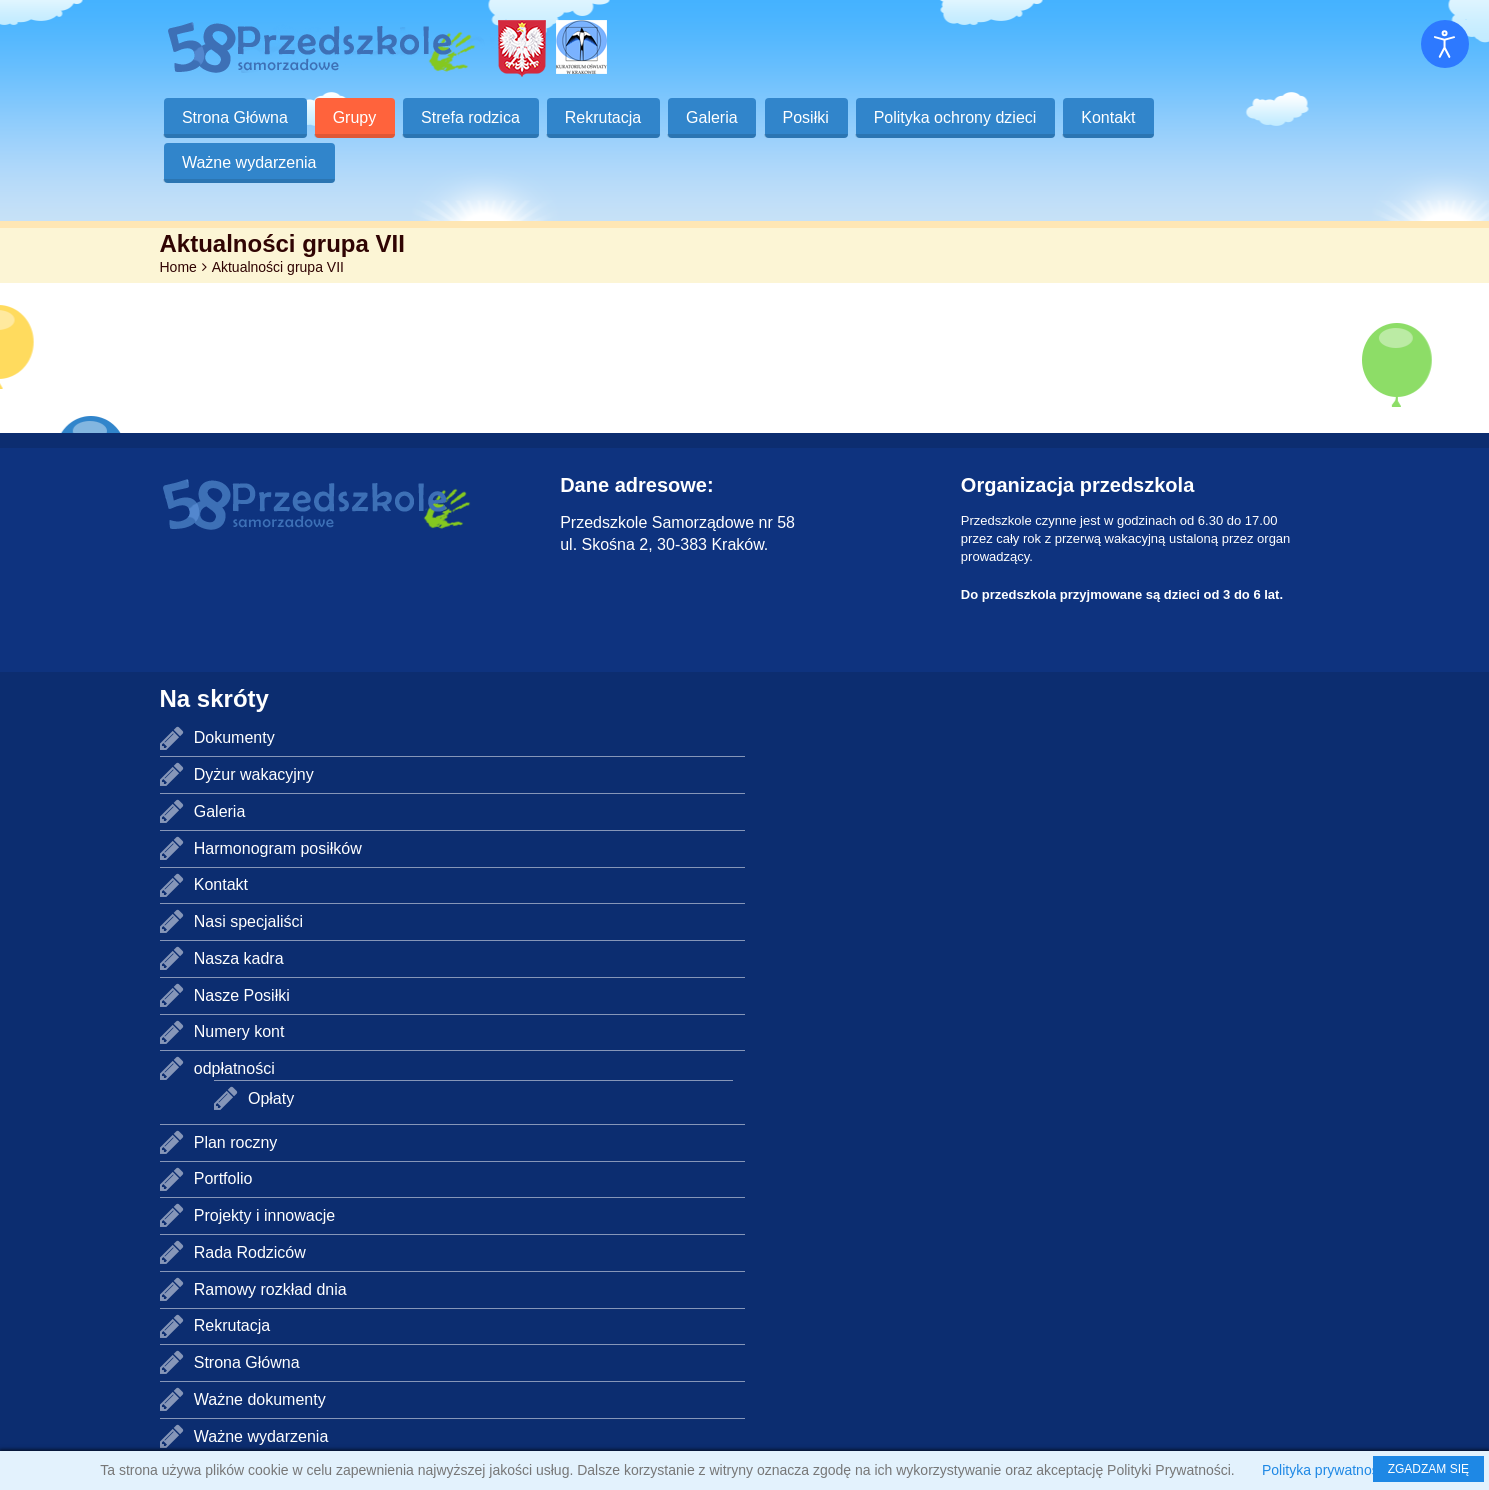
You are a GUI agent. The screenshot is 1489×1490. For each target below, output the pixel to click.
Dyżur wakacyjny (254, 774)
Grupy (356, 117)
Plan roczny (236, 1142)
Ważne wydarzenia (250, 162)
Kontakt (1117, 117)
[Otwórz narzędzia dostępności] (1445, 44)
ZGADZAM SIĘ (1428, 1469)
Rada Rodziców (250, 1252)
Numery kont (239, 1031)
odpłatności (234, 1068)
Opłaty (271, 1098)
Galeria (717, 117)
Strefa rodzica (473, 117)
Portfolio (223, 1178)
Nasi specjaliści (248, 921)
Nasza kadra (239, 958)
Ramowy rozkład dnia (270, 1289)
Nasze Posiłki (242, 995)
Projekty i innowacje (264, 1215)
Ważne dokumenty (260, 1399)
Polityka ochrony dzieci (962, 117)
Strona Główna (236, 117)
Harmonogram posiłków (278, 848)
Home (178, 267)
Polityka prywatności (1325, 1470)
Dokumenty (234, 737)
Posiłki (812, 117)
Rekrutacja (607, 117)
